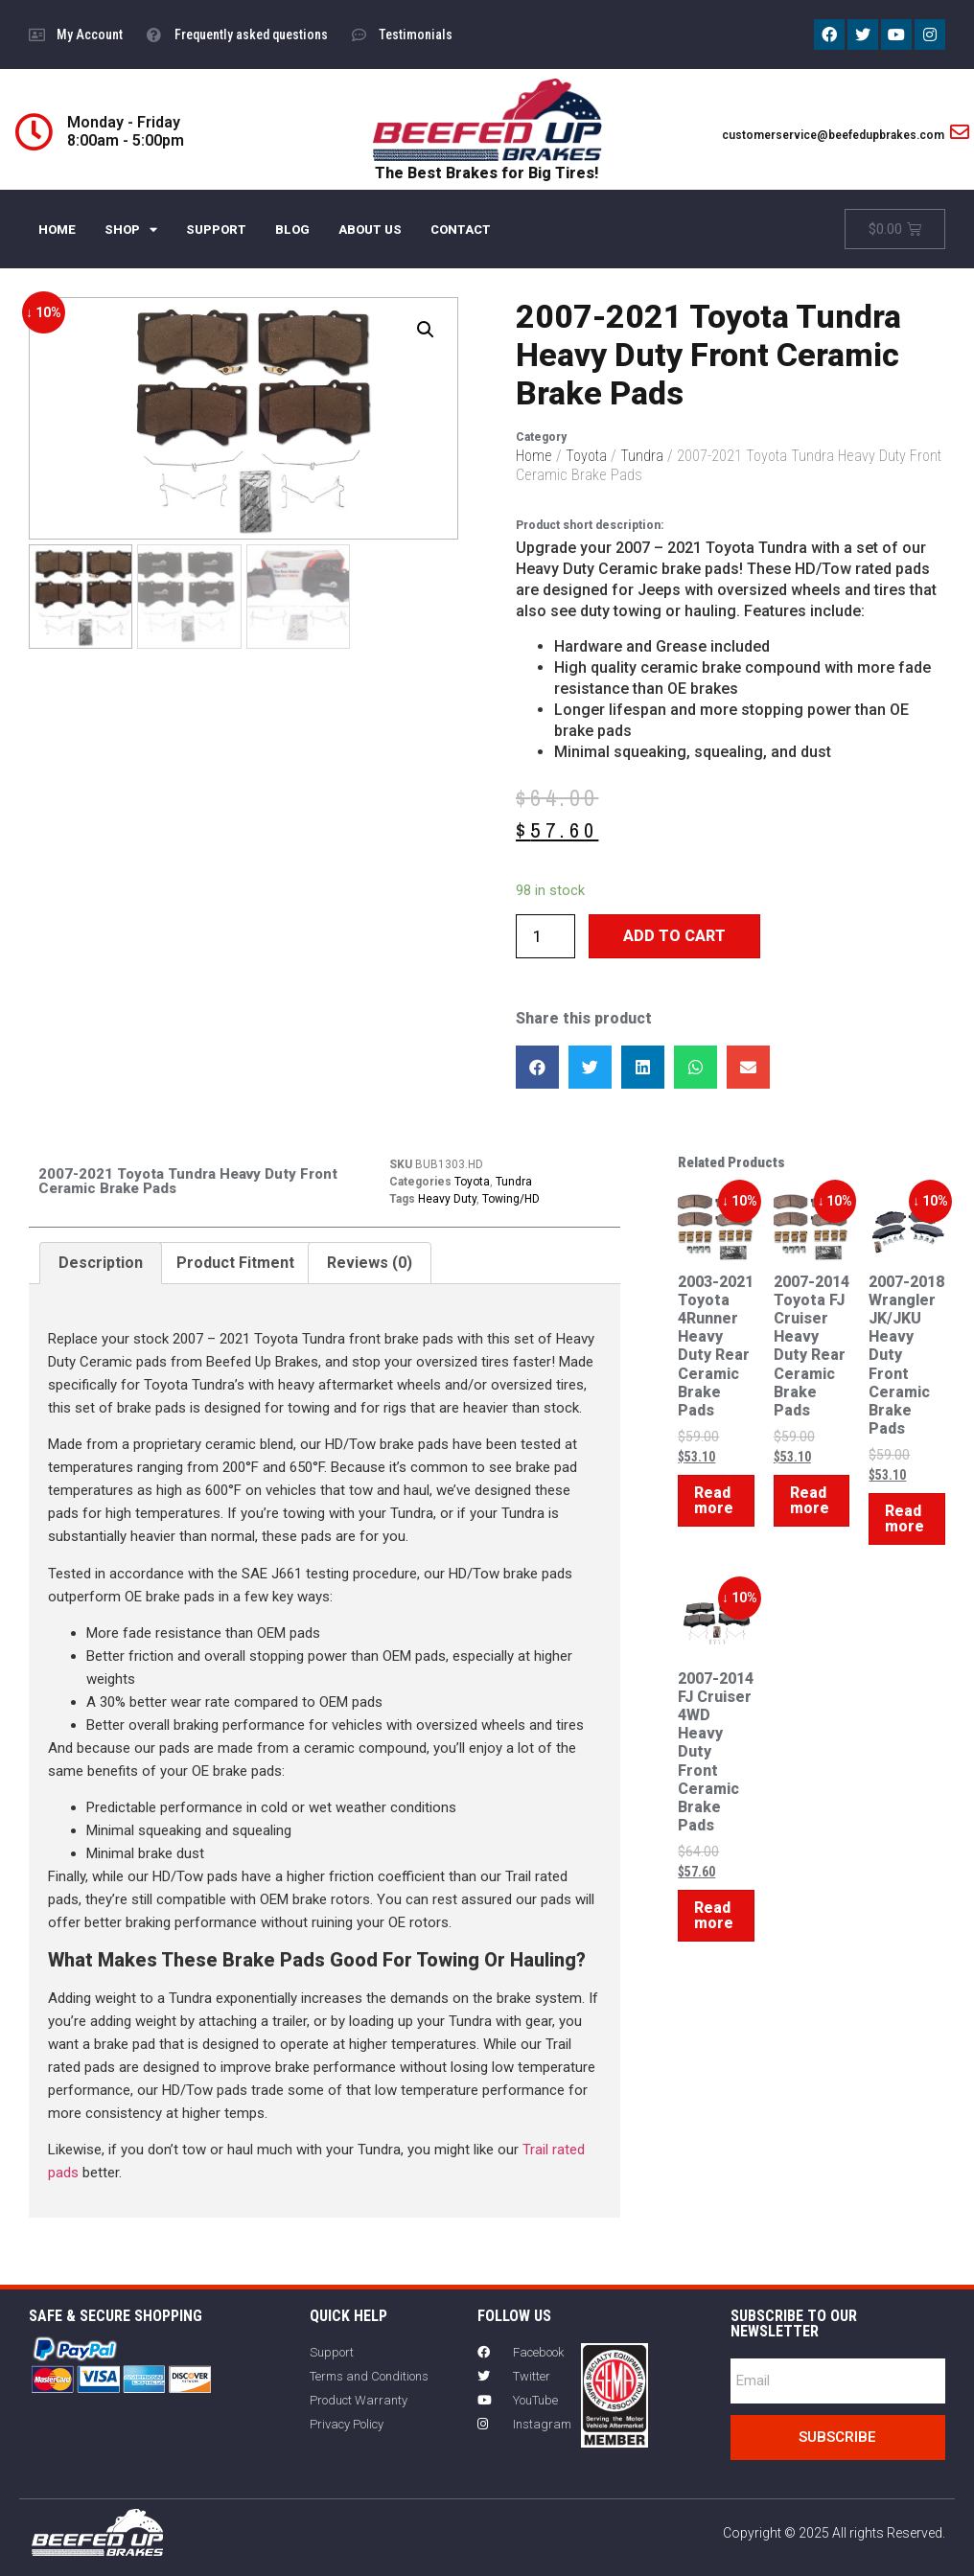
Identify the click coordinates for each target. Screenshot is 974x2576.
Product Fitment (235, 1263)
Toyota (586, 456)
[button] (537, 1067)
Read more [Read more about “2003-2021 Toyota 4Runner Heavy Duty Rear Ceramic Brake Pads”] (713, 1500)
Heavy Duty (447, 1199)
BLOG (292, 229)
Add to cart (674, 936)
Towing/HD (511, 1199)
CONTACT (460, 229)
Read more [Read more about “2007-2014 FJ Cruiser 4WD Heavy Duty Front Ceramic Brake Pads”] (713, 1915)
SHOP (130, 229)
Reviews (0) (369, 1263)
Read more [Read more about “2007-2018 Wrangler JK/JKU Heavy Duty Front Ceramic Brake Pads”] (904, 1518)
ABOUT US (370, 229)
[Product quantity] (545, 936)
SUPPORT (216, 229)
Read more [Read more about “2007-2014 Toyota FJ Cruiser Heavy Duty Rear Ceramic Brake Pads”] (809, 1500)
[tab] (100, 1263)
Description (100, 1263)
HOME (57, 229)
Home (534, 456)
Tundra (641, 456)
